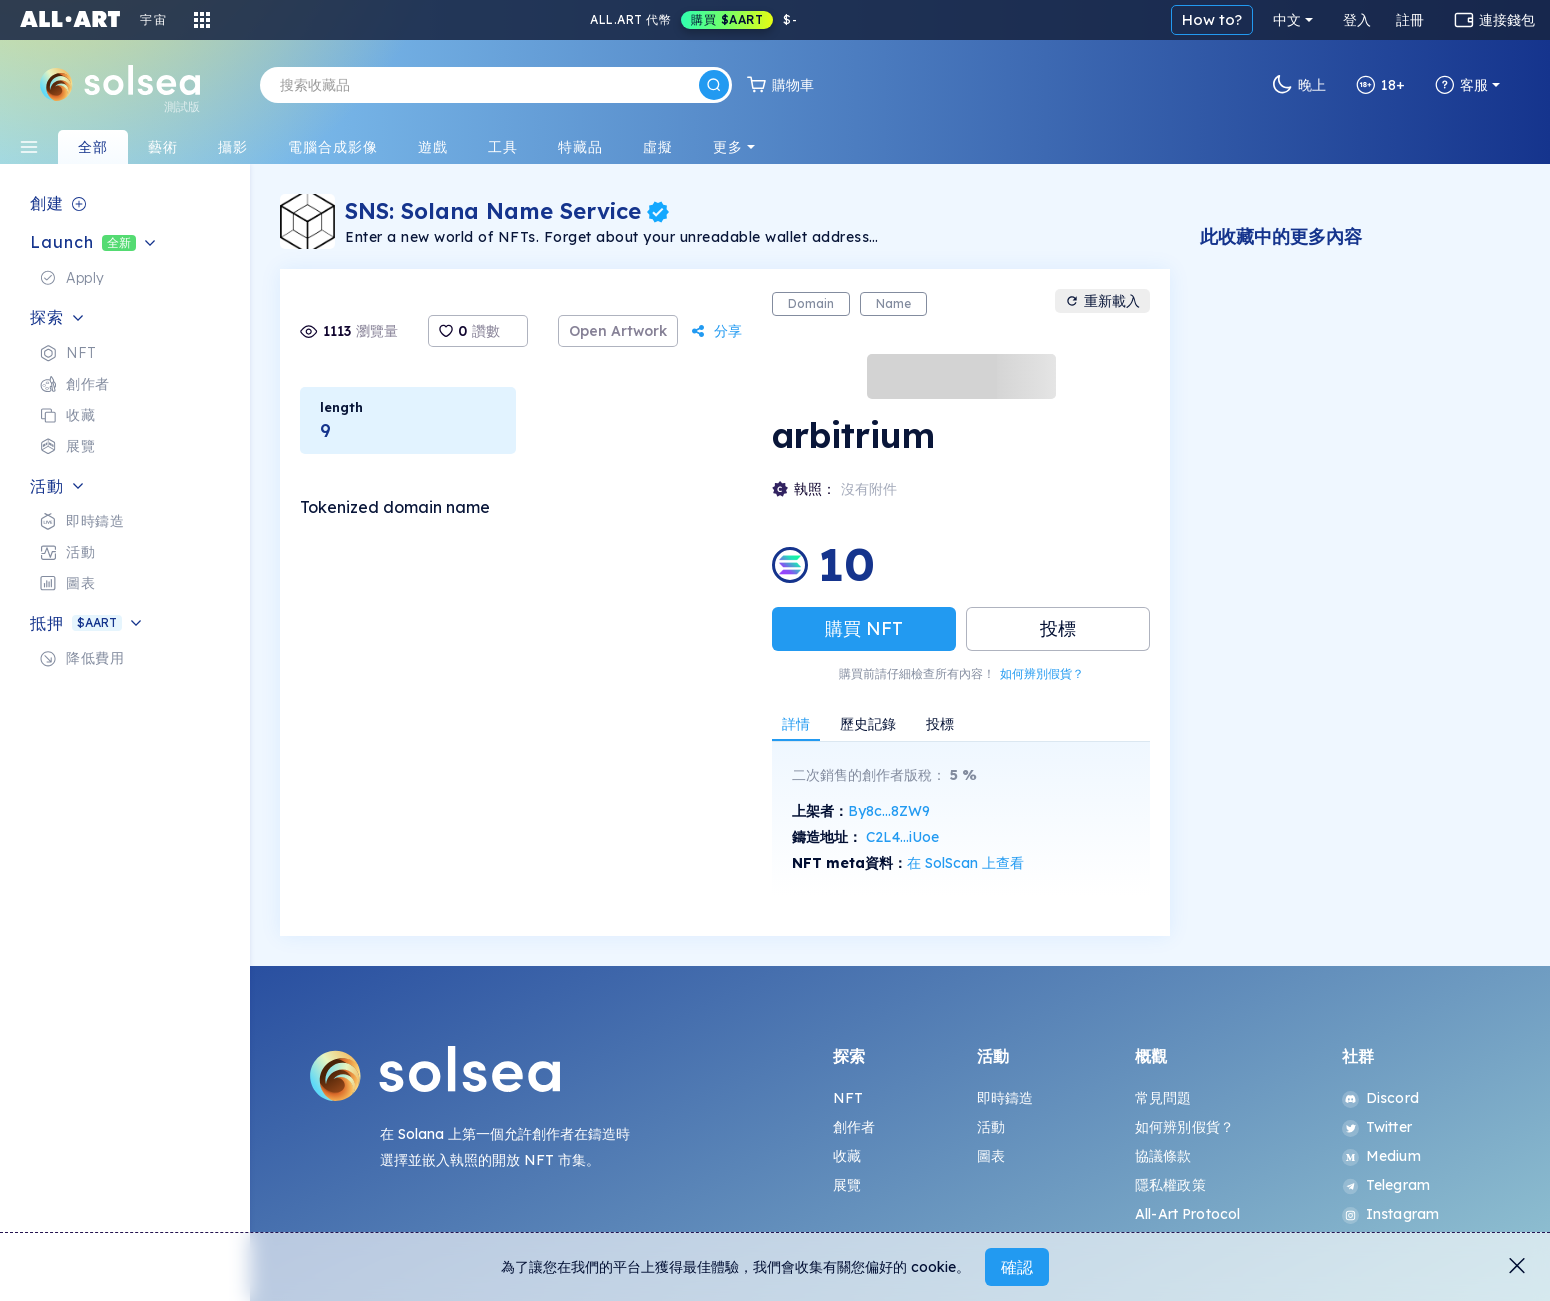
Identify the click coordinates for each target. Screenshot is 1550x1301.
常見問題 (1163, 1098)
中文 (1287, 20)
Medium (1381, 1156)
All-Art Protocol (1187, 1214)
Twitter (1377, 1127)
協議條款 (1163, 1156)
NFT (848, 1098)
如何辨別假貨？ (1042, 673)
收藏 (847, 1156)
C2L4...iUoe (902, 837)
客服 (1461, 85)
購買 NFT (864, 628)
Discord (1380, 1098)
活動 (991, 1127)
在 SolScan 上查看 (965, 863)
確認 (1017, 1267)
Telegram (1386, 1185)
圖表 (991, 1156)
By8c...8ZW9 (889, 811)
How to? (1212, 19)
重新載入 (1102, 301)
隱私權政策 (1170, 1185)
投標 (1058, 628)
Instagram (1390, 1214)
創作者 (854, 1127)
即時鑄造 (1005, 1098)
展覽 (847, 1185)
